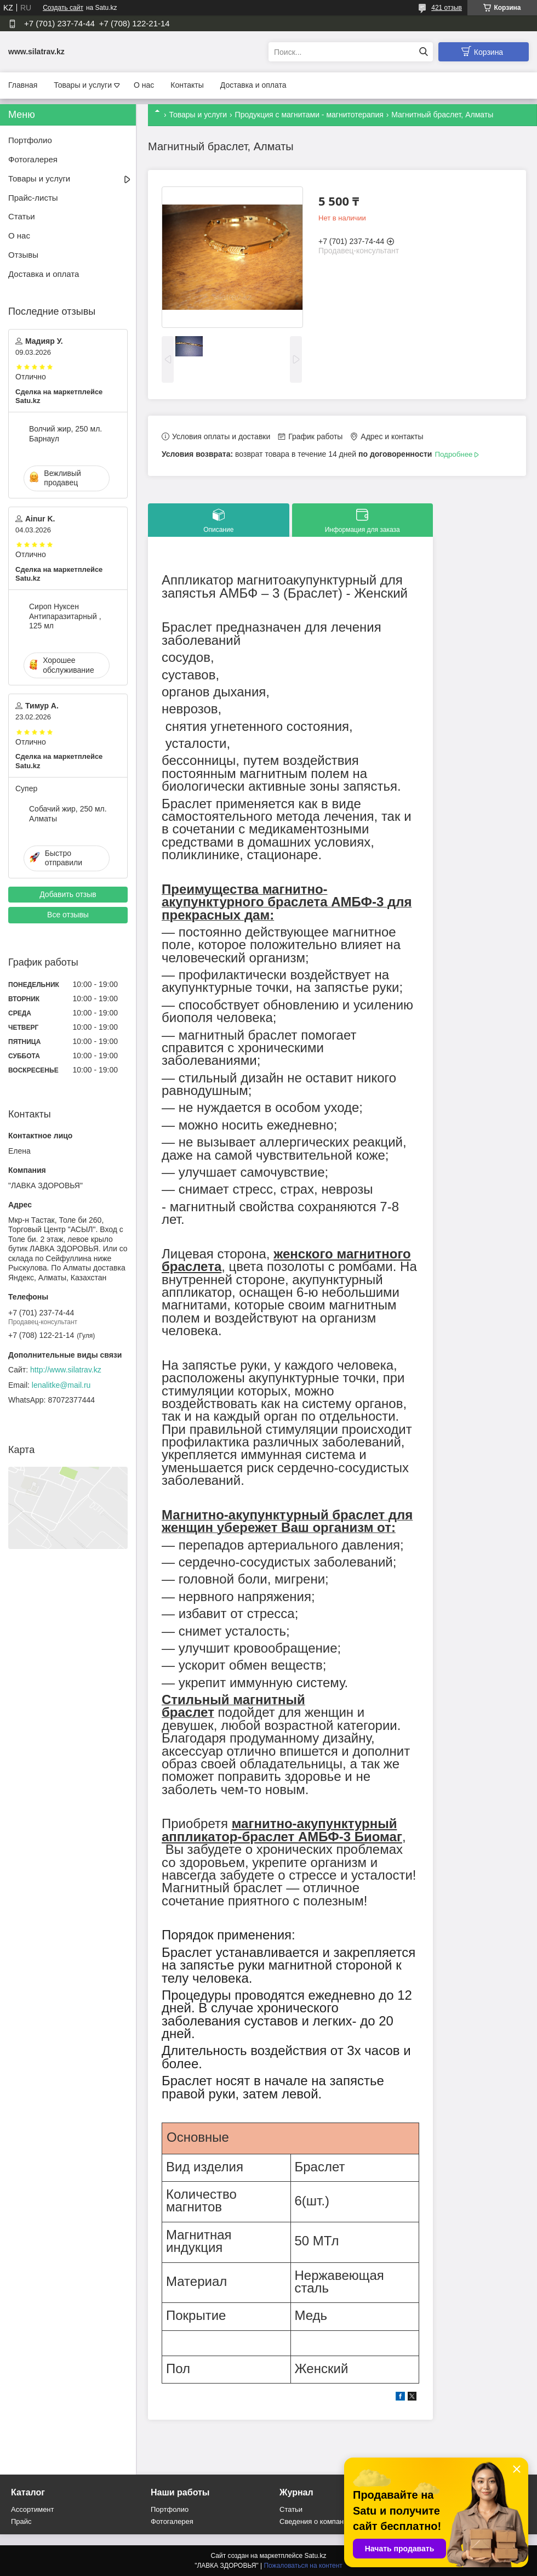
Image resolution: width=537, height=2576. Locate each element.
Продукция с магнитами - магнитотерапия (309, 114)
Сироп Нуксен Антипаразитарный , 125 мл (65, 616)
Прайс (21, 2521)
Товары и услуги (83, 85)
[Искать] (423, 51)
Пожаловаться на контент (303, 2565)
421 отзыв (446, 8)
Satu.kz (315, 2556)
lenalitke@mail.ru (61, 1385)
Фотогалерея (33, 159)
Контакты (186, 85)
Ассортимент (32, 2509)
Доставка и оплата (253, 85)
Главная (22, 85)
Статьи (21, 216)
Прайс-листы (33, 197)
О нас (144, 85)
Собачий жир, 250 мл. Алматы (68, 813)
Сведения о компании (315, 2521)
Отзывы (23, 254)
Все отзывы (68, 914)
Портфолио (30, 140)
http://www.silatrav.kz (65, 1369)
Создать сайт (63, 8)
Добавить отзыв (67, 894)
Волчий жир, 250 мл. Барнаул (65, 433)
